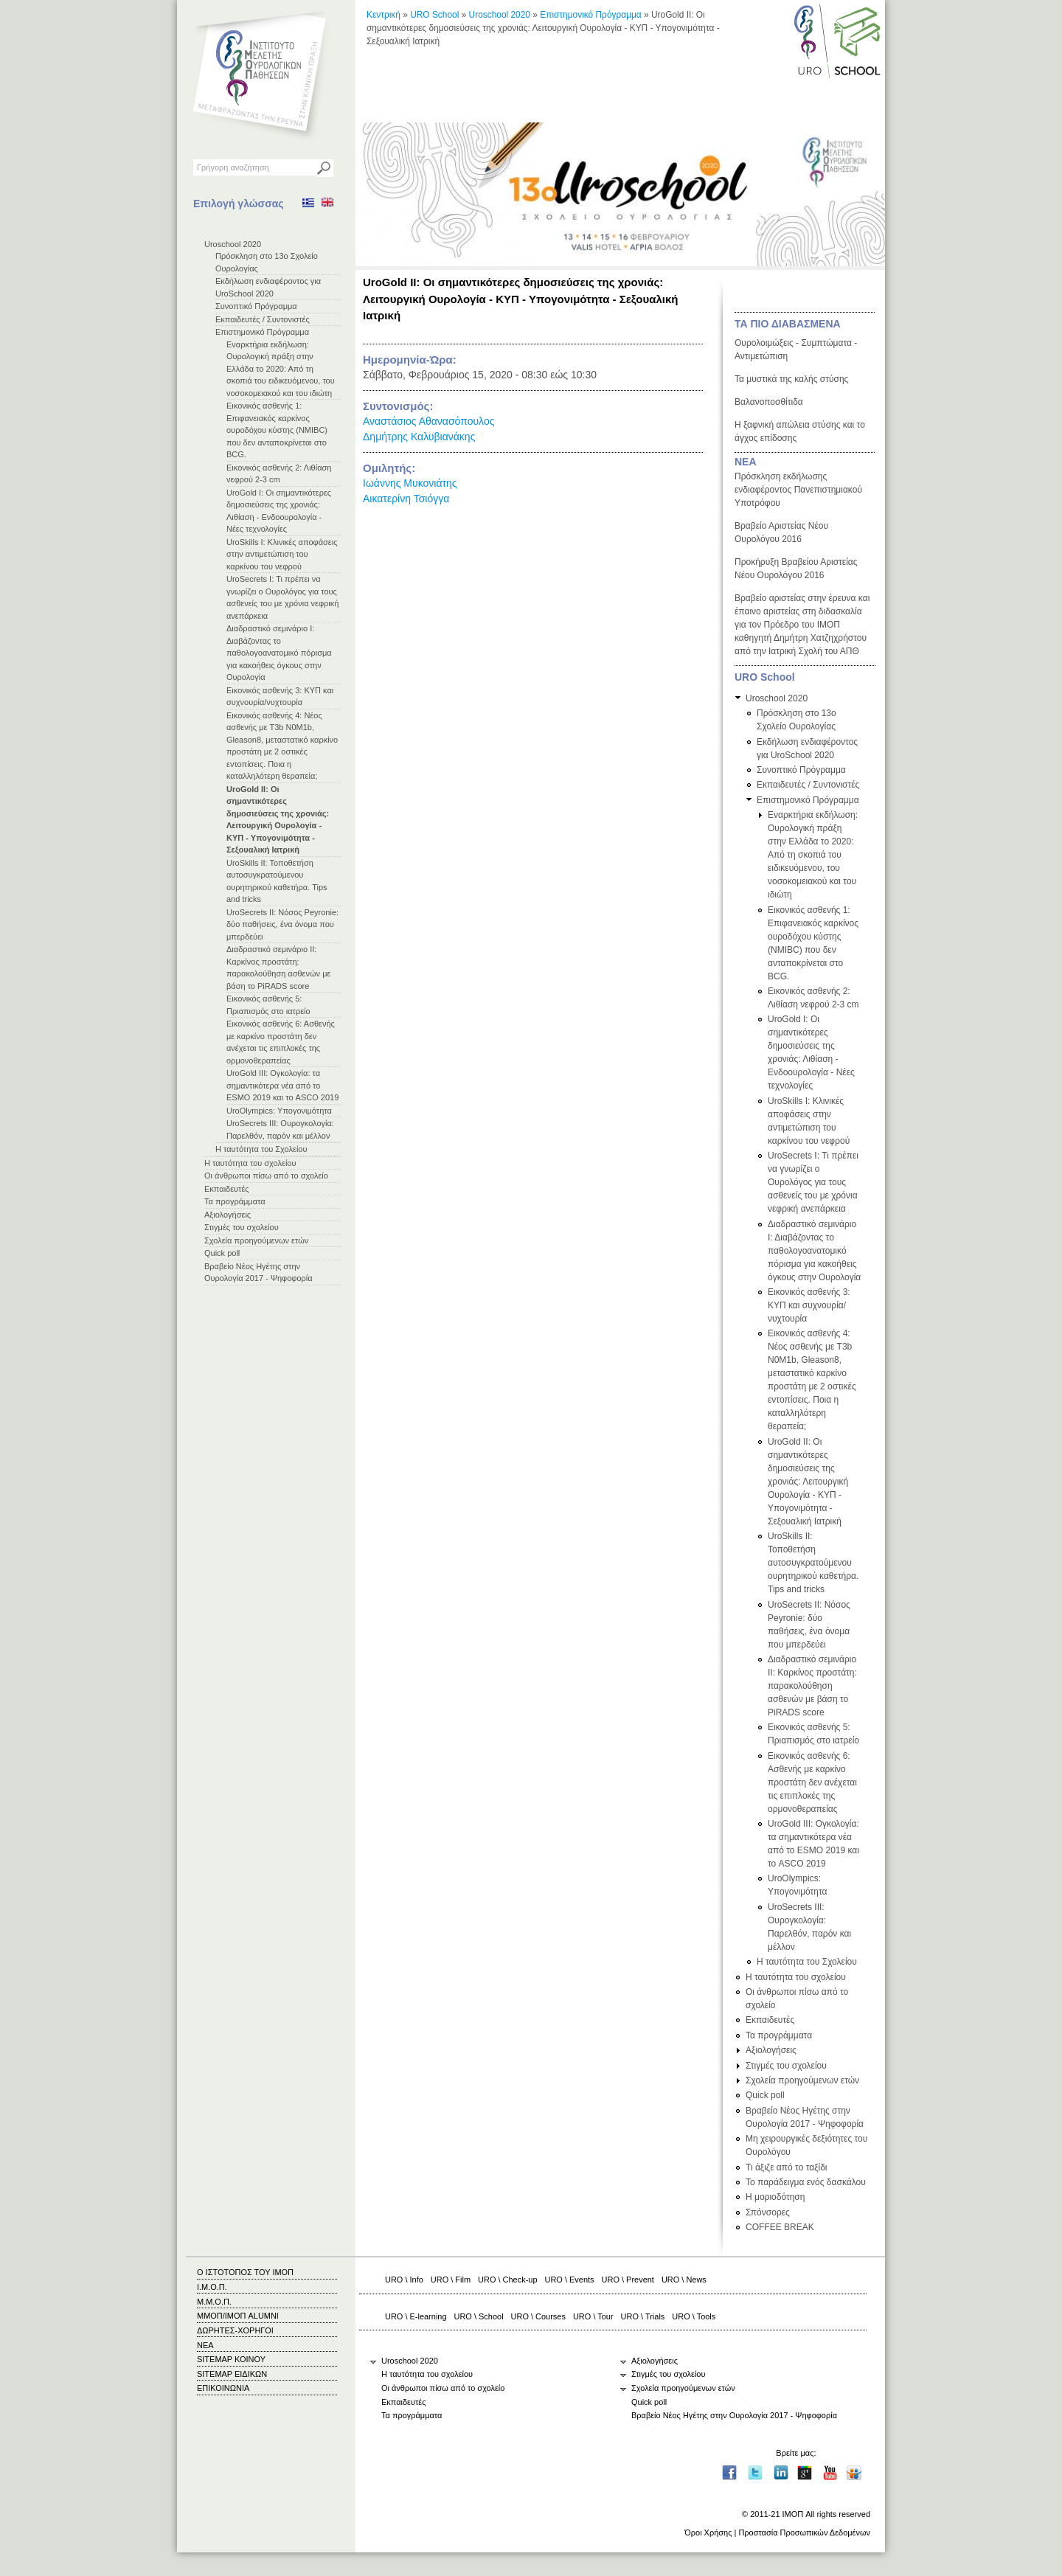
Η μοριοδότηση (775, 2197)
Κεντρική (383, 15)
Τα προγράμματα (235, 1201)
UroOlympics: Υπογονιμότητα (279, 1110)
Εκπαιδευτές (226, 1188)
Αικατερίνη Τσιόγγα (406, 498)
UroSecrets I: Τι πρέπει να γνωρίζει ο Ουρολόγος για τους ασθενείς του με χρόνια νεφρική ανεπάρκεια (813, 1182)
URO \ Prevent (628, 2279)
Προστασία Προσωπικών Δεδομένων (804, 2532)
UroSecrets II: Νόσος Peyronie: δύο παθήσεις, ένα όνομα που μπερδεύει (282, 924)
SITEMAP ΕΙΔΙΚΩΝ (232, 2374)
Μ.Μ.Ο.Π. (214, 2301)
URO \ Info (404, 2279)
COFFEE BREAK (780, 2227)
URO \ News (684, 2279)
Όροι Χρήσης (708, 2532)
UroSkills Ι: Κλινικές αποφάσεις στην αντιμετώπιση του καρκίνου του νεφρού (281, 554)
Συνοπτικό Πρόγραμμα (256, 306)
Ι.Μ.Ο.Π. (212, 2286)
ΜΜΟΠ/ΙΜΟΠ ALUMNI (238, 2315)
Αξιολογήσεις (227, 1214)
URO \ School (479, 2316)
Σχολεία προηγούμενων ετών (256, 1240)
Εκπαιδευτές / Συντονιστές (262, 319)
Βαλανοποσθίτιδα (769, 402)
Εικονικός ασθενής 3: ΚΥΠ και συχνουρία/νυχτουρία (809, 1305)
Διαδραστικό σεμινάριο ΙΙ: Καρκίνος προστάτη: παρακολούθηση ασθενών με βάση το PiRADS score (812, 1686)
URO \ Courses (538, 2316)
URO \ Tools (693, 2316)
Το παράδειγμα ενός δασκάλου (806, 2182)
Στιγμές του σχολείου (241, 1227)
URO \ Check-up (507, 2279)
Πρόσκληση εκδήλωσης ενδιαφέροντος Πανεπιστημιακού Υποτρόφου (798, 489)
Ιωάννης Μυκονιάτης (410, 483)
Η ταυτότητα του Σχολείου (261, 1149)
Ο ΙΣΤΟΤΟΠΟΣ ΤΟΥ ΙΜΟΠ (245, 2272)
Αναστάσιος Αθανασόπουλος (428, 421)
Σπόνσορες (768, 2212)
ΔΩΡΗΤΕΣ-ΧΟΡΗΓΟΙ (235, 2330)
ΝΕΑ (746, 462)
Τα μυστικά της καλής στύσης (791, 379)
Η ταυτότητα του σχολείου (250, 1163)
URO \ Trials (643, 2316)
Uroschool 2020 (232, 244)
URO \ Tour (593, 2316)
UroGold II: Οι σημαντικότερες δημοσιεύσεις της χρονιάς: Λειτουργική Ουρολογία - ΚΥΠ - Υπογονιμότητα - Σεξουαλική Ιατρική (808, 1482)
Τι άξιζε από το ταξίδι (786, 2167)
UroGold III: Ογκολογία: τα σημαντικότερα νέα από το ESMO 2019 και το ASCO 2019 (282, 1085)
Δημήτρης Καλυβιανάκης (419, 436)
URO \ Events (569, 2279)
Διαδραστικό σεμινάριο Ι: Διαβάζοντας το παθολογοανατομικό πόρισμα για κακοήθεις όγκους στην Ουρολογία (279, 652)
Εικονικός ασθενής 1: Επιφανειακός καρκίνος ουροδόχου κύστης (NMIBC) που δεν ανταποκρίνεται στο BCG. (276, 430)
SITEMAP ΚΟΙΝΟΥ (231, 2359)
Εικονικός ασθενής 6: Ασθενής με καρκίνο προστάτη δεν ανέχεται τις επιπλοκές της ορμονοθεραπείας (812, 1782)
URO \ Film (451, 2279)
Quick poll (222, 1253)
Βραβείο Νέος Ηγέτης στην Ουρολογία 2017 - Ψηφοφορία (734, 2415)
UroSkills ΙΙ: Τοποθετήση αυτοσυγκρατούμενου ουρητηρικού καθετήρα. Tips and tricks (813, 1562)
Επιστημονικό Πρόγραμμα (262, 331)
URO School (434, 15)
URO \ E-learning (416, 2316)
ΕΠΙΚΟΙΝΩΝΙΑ (223, 2388)
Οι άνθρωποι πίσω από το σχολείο (266, 1175)
